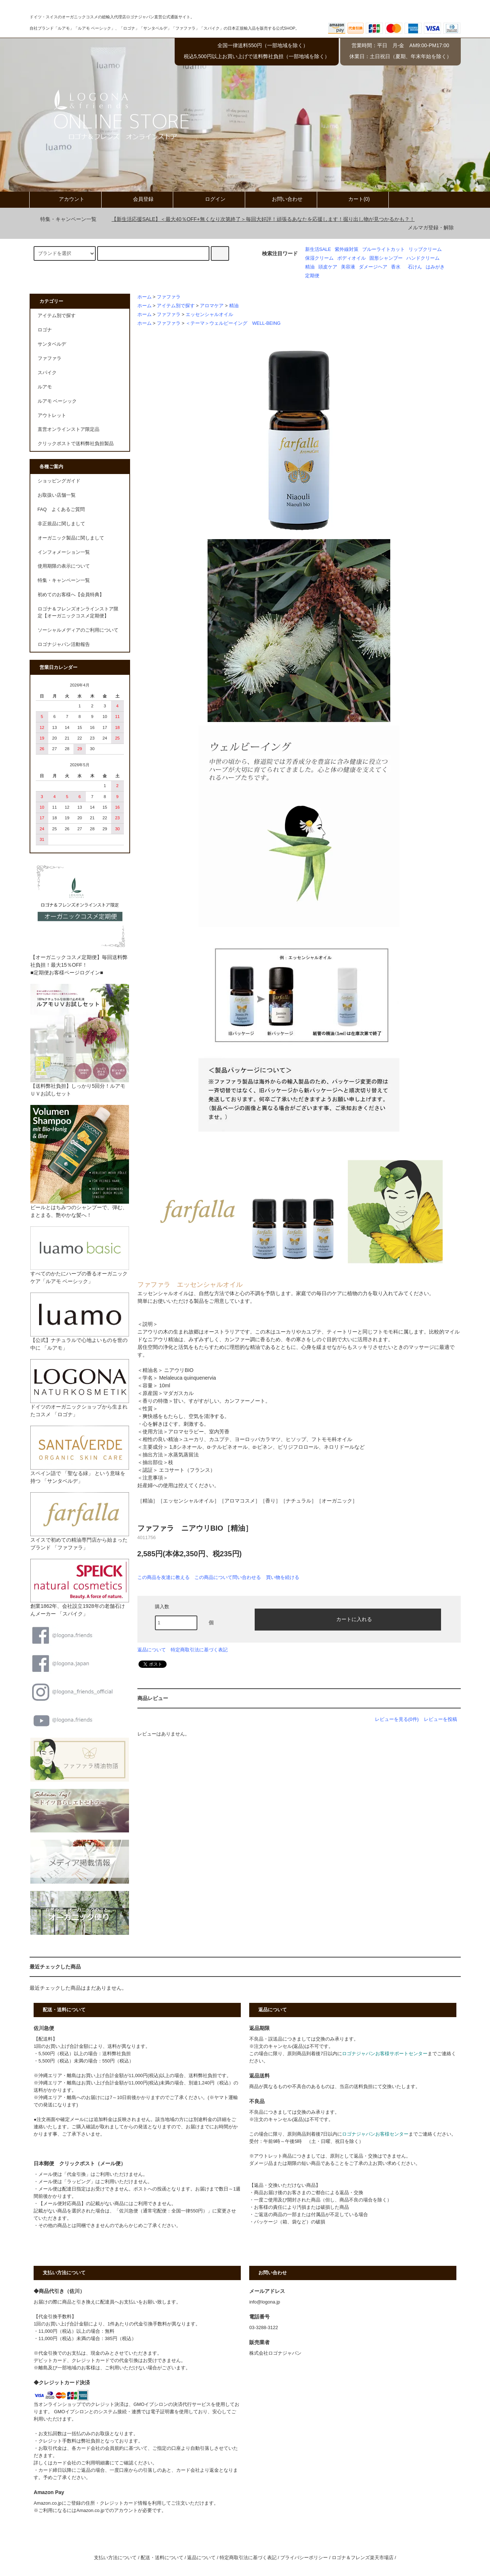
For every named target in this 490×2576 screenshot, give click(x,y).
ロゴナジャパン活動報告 (64, 644)
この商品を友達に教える (163, 1577)
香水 (395, 267)
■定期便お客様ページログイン (65, 972)
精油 (310, 267)
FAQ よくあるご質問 (61, 509)
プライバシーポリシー (304, 2557)
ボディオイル (351, 258)
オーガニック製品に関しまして (71, 538)
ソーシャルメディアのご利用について (78, 630)
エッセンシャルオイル (209, 314)
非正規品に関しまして (61, 523)
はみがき (435, 267)
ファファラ (169, 297)
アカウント (65, 199)
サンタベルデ (52, 344)
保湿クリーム (319, 258)
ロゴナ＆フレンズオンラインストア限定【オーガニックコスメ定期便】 (78, 612)
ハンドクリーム (423, 258)
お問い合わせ (281, 199)
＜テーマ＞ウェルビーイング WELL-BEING (233, 323)
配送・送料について (162, 2557)
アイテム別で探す (176, 305)
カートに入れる (348, 1618)
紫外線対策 (346, 249)
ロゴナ (45, 329)
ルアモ (45, 387)
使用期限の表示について (64, 566)
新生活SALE (318, 249)
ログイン (209, 199)
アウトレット (52, 415)
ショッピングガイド (59, 481)
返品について (151, 1649)
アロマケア (212, 305)
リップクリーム (425, 249)
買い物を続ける (282, 1577)
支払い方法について (115, 2557)
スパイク (47, 372)
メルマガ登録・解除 (431, 227)
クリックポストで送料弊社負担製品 (76, 443)
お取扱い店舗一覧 (57, 495)
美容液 (348, 267)
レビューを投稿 (440, 1719)
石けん (415, 267)
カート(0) (353, 199)
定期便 (312, 275)
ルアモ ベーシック (57, 401)
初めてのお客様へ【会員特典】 (71, 594)
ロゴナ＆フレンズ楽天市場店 (363, 2557)
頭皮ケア (327, 267)
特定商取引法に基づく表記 (199, 1649)
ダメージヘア (373, 267)
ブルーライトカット (383, 249)
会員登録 (137, 199)
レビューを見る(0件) (397, 1719)
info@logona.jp (264, 2302)
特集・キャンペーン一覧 (63, 219)
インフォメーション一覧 (64, 552)
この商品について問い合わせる (227, 1577)
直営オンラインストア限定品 (68, 429)
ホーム (144, 297)
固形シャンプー (386, 258)
